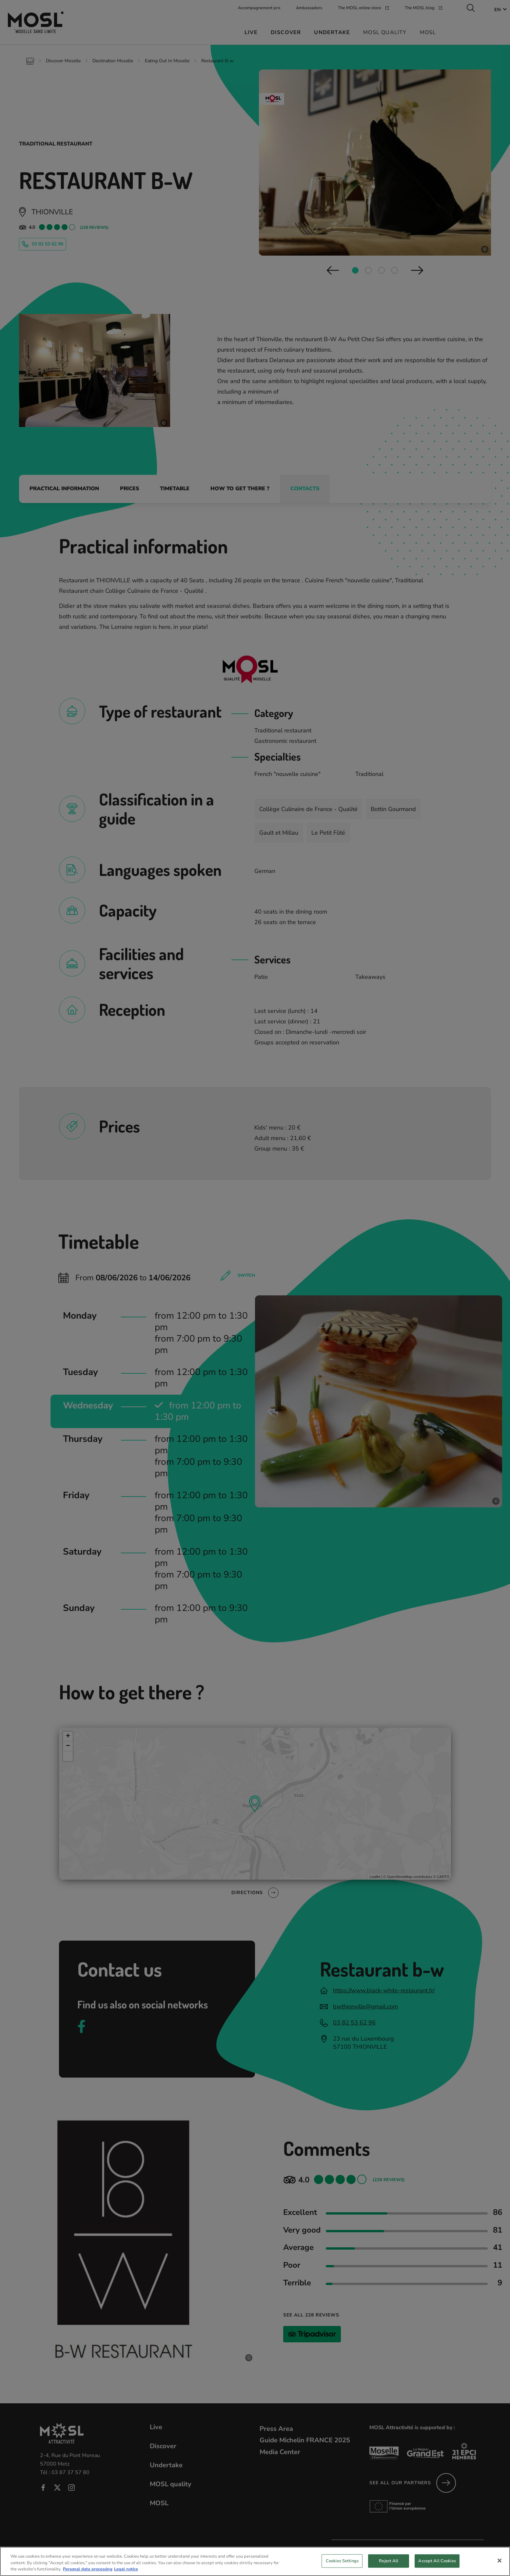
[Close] (499, 2566)
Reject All (388, 2566)
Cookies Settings (342, 2566)
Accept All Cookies (437, 2566)
